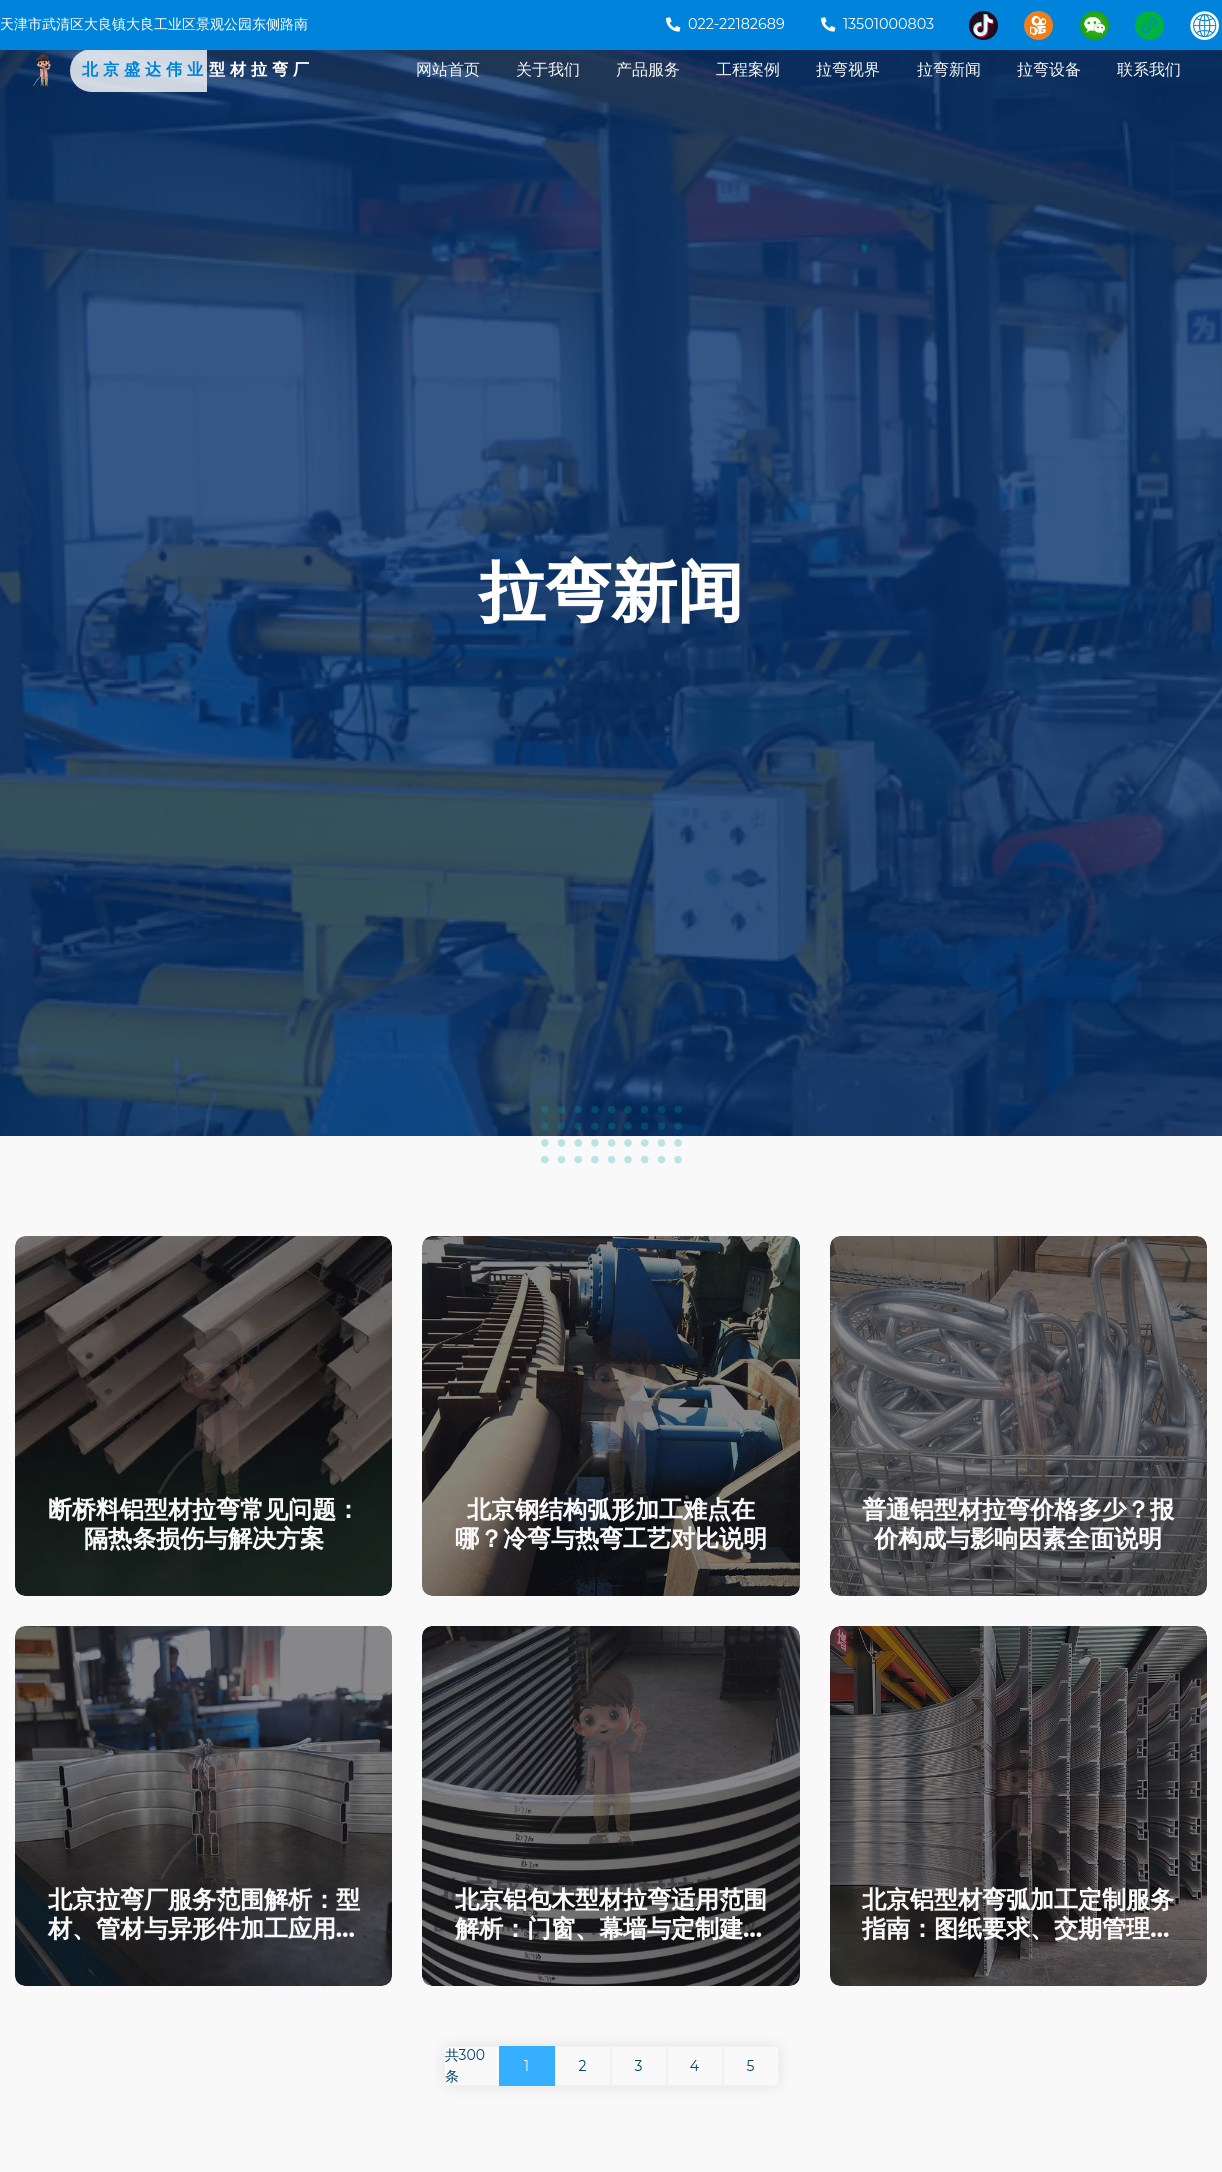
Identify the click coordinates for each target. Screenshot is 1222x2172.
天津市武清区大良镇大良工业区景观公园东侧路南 (154, 24)
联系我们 (1149, 91)
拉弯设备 (1049, 91)
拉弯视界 (848, 91)
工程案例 (748, 91)
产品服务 (648, 91)
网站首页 (448, 91)
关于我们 (548, 91)
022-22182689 (725, 24)
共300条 (465, 2065)
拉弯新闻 (949, 91)
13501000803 (877, 24)
